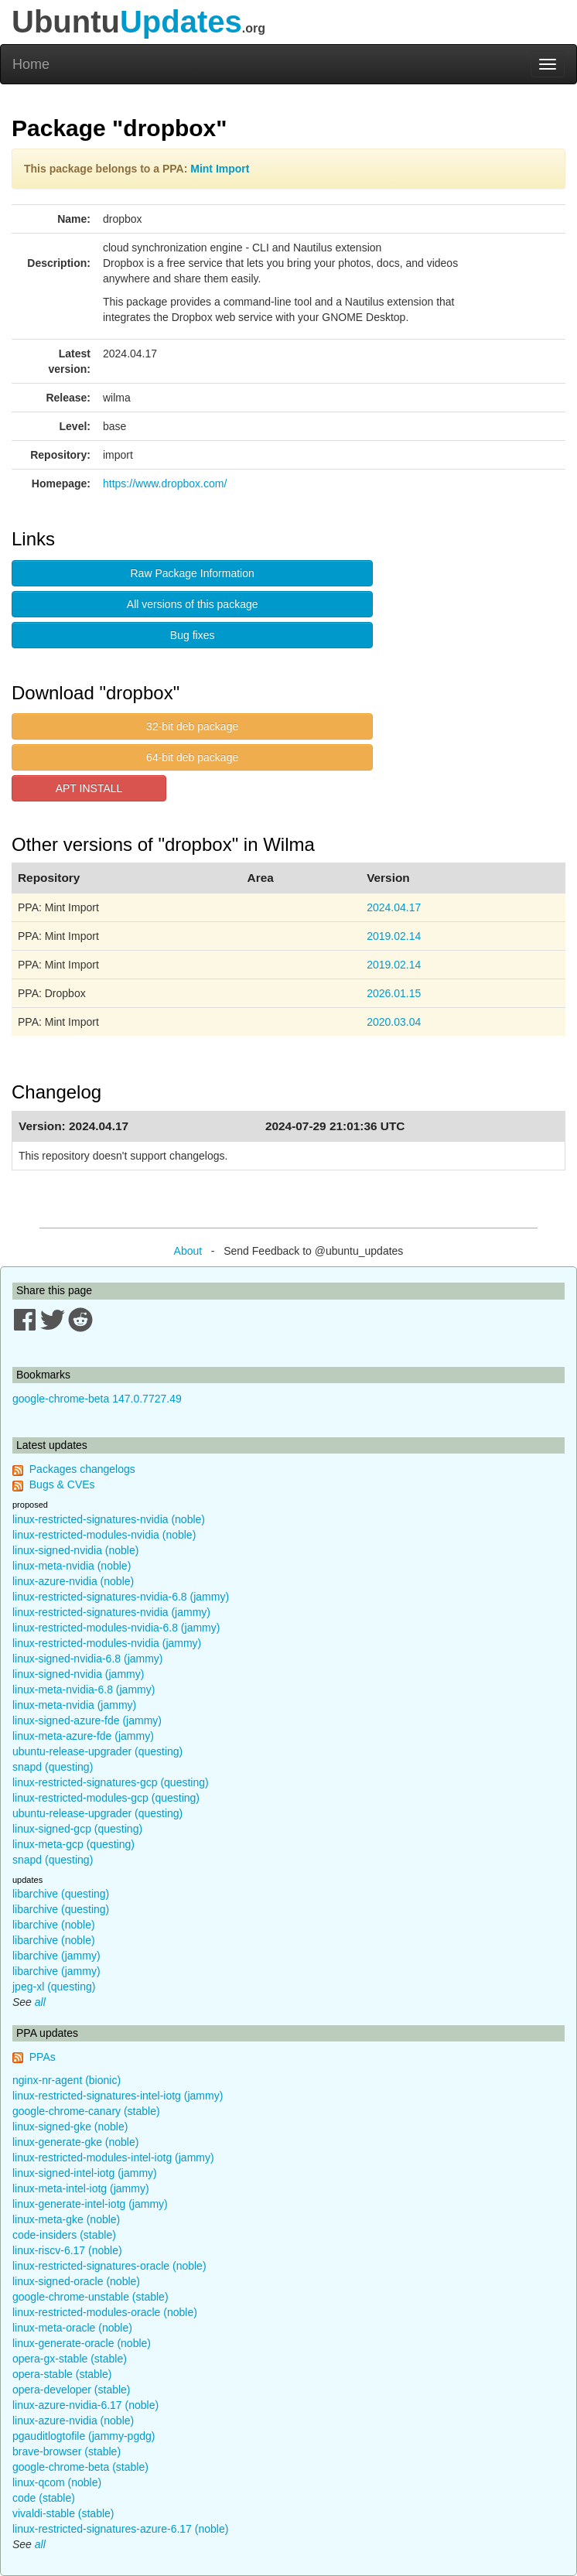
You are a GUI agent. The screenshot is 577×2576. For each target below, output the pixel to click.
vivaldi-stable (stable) (63, 2513)
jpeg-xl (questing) (53, 1986)
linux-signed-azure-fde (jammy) (87, 1720)
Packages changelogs (82, 1469)
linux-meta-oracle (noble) (72, 2327)
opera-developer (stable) (71, 2389)
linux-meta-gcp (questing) (73, 1844)
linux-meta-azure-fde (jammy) (83, 1736)
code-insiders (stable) (64, 2235)
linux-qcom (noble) (56, 2482)
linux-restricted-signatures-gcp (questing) (110, 1782)
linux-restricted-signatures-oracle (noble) (109, 2266)
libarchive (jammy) (56, 1955)
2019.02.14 (394, 936)
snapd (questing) (52, 1767)
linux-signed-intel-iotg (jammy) (84, 2173)
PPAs (42, 2057)
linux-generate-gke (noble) (75, 2142)
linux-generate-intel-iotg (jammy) (90, 2204)
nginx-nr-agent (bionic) (66, 2080)
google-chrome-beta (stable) (80, 2467)
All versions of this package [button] (192, 604)
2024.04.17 (394, 907)
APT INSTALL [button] (89, 788)
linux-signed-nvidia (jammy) (78, 1674)
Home (31, 64)
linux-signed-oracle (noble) (76, 2281)
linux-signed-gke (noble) (70, 2126)
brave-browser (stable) (66, 2451)
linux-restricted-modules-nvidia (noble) (104, 1535)
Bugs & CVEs (62, 1484)
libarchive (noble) (53, 1924)
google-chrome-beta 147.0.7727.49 (97, 1398)
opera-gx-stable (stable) (69, 2358)
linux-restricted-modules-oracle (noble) (104, 2312)
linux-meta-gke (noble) (66, 2219)
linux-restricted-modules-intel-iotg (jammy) (113, 2157)
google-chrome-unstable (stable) (90, 2297)
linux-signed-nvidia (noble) (75, 1550)
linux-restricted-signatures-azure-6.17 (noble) (120, 2529)
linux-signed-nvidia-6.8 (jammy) (87, 1658)
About (188, 1251)
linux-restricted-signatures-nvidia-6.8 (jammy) (120, 1596)
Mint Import (219, 168)
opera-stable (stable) (61, 2374)
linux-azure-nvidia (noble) (73, 1581)
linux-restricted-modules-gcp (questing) (106, 1798)
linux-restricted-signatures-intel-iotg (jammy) (117, 2095)
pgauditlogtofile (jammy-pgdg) (83, 2436)
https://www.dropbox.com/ (165, 483)
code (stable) (43, 2498)
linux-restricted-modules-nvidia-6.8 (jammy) (116, 1627)
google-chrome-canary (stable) (86, 2111)
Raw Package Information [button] (192, 573)
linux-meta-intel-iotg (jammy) (80, 2188)
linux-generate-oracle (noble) (81, 2343)
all (40, 2002)
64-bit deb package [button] (192, 757)
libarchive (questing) (60, 1894)
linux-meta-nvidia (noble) (71, 1566)
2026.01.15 (394, 993)
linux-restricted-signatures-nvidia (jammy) (111, 1612)
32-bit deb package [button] (192, 726)
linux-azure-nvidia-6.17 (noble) (85, 2405)
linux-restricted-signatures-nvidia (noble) (108, 1519)
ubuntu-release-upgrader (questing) (97, 1751)
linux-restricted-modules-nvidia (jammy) (106, 1643)
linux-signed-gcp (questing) (77, 1829)
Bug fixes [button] (192, 635)
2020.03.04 (394, 1022)
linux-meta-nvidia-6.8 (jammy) (83, 1689)
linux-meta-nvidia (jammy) (74, 1705)
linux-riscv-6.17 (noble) (67, 2250)
